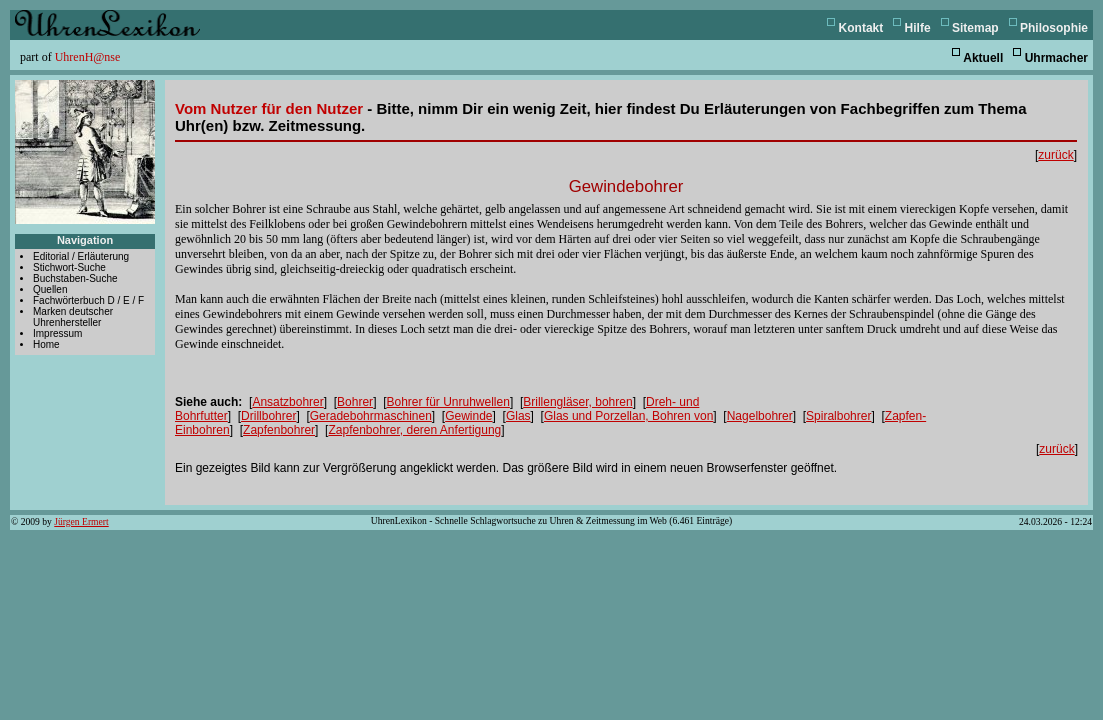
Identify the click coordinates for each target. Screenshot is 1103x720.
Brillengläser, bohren (577, 402)
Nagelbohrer (760, 416)
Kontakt (861, 28)
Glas (518, 416)
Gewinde (468, 416)
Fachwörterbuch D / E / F (88, 300)
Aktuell (983, 58)
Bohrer (355, 402)
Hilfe (918, 28)
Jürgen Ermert (81, 521)
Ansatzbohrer (287, 402)
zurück (1055, 155)
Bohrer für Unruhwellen (447, 402)
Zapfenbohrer (279, 430)
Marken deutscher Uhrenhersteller (73, 317)
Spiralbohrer (838, 416)
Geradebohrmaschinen (371, 416)
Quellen (50, 289)
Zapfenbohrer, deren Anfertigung (414, 430)
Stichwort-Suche (69, 267)
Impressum (57, 333)
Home (46, 344)
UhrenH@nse (88, 57)
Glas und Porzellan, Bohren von (628, 416)
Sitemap (975, 28)
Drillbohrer (268, 416)
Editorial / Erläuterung (81, 256)
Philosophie (1054, 28)
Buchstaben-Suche (75, 278)
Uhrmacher (1056, 58)
